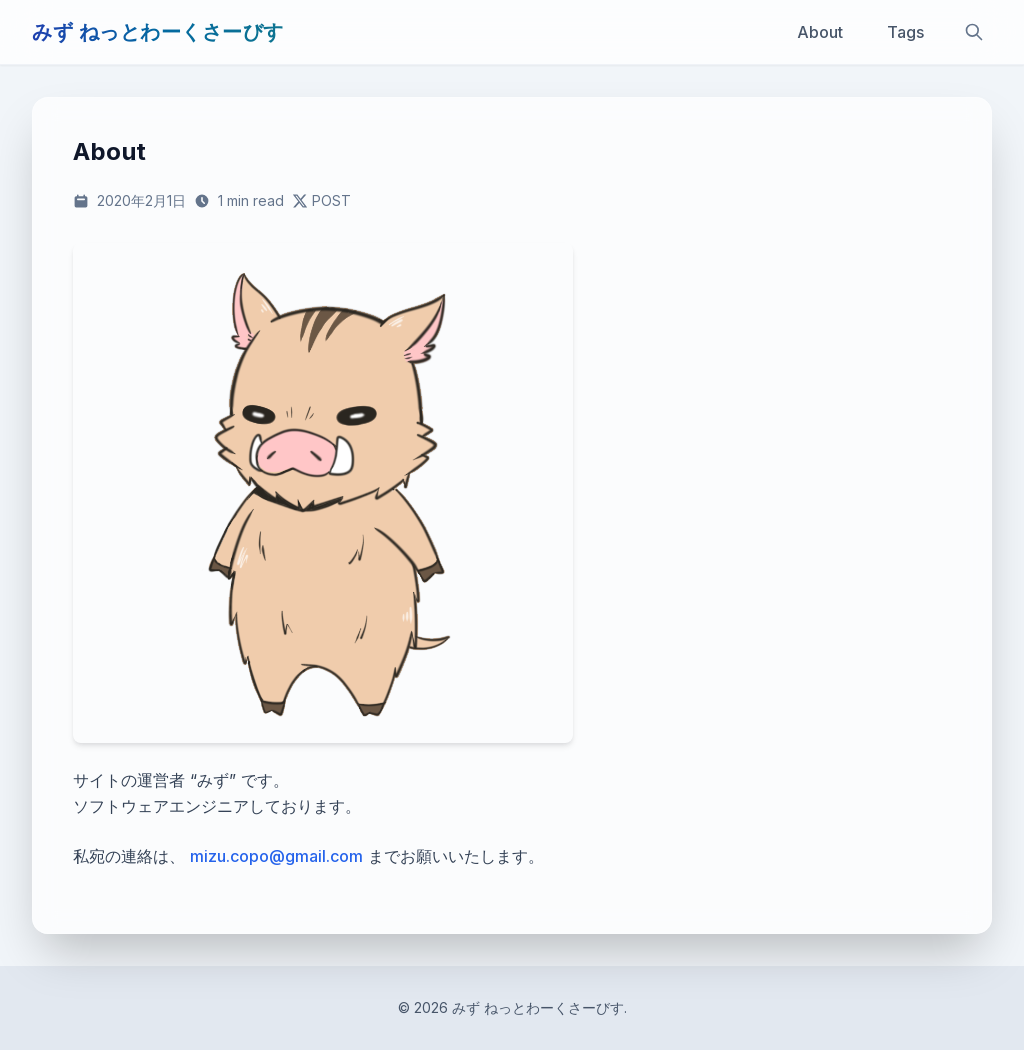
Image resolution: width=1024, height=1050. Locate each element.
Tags (905, 32)
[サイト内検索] (974, 32)
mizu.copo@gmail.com (276, 856)
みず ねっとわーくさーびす (158, 32)
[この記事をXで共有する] (321, 201)
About (820, 32)
